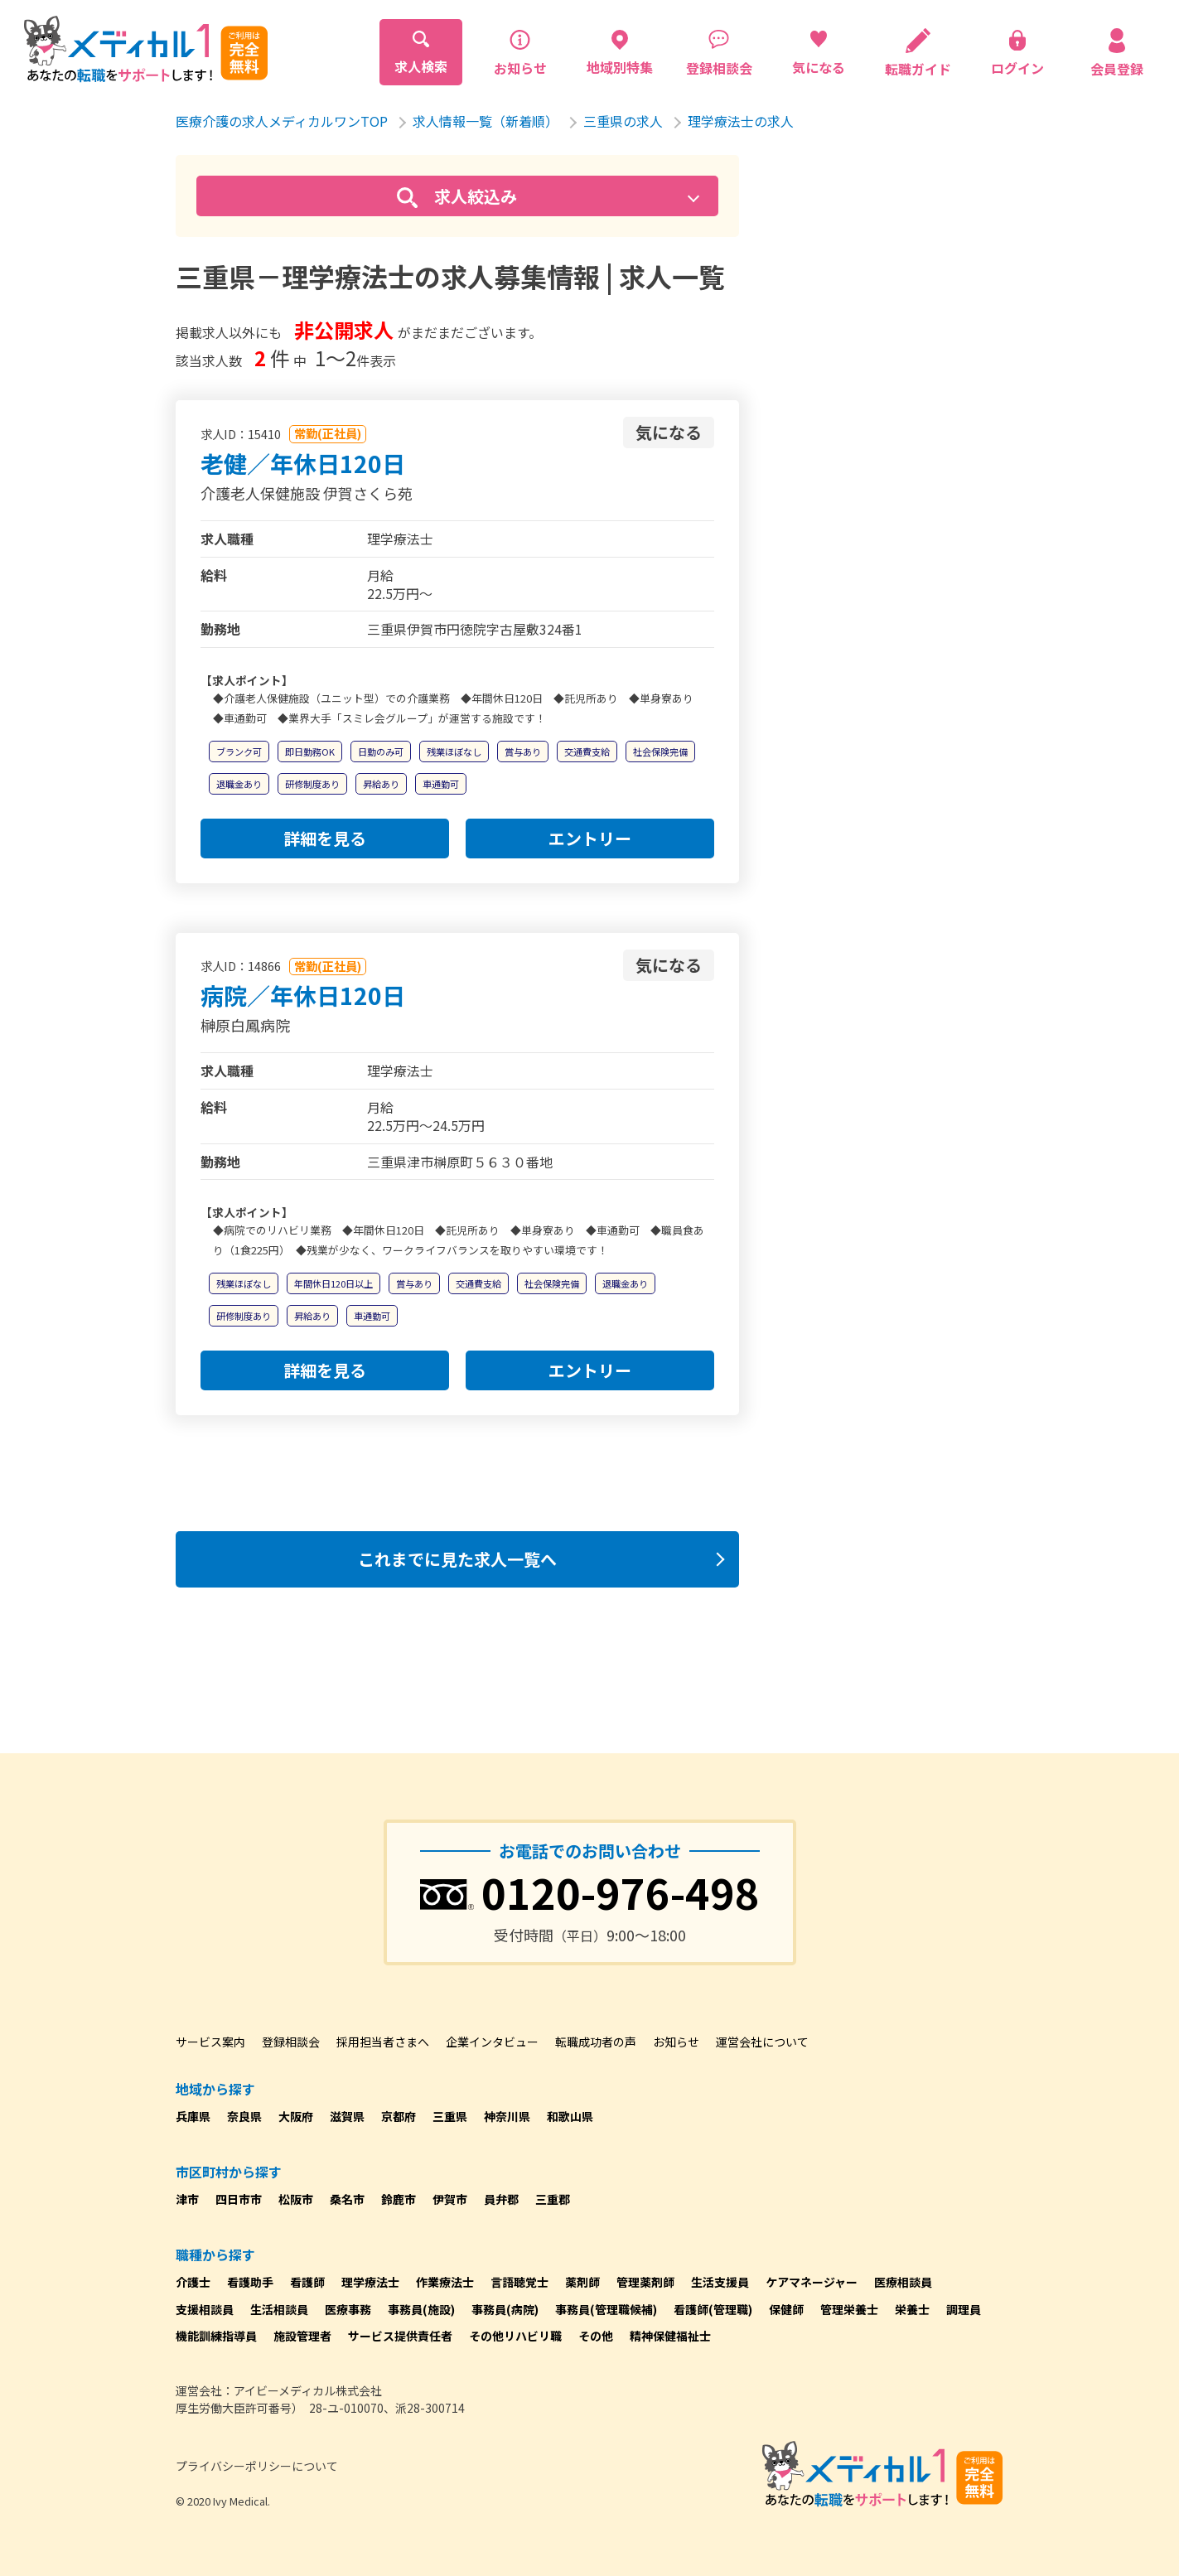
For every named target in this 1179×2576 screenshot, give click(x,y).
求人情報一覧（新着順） (485, 121)
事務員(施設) (421, 2309)
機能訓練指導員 (216, 2335)
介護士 (193, 2282)
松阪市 (295, 2199)
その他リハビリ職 (515, 2335)
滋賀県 (347, 2116)
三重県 (449, 2116)
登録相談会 (291, 2041)
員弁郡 (501, 2199)
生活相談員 (279, 2309)
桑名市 (347, 2199)
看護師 (307, 2282)
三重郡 (552, 2199)
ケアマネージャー (812, 2282)
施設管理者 (302, 2335)
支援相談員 (205, 2309)
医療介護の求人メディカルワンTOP (282, 121)
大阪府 (295, 2116)
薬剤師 (582, 2282)
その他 (595, 2335)
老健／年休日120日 (303, 463)
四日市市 (238, 2199)
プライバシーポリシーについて (257, 2466)
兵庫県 (193, 2116)
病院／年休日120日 (303, 995)
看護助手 (250, 2282)
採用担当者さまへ (382, 2041)
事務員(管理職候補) (606, 2309)
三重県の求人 (623, 121)
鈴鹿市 (398, 2199)
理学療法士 (370, 2282)
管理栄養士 (849, 2309)
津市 (187, 2199)
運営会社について (762, 2041)
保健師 (786, 2309)
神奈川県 (507, 2116)
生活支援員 (720, 2282)
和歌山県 (570, 2116)
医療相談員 (903, 2282)
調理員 (963, 2309)
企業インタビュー (492, 2041)
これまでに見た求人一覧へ (457, 1559)
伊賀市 (449, 2199)
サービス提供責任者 (400, 2335)
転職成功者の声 (595, 2041)
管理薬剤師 (645, 2282)
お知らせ (676, 2041)
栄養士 (912, 2309)
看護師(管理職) (713, 2309)
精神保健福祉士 (670, 2335)
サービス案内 (210, 2041)
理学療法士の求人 (741, 121)
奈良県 (244, 2116)
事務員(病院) (505, 2309)
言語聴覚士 (519, 2282)
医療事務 (348, 2309)
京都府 (398, 2116)
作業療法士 (445, 2282)
